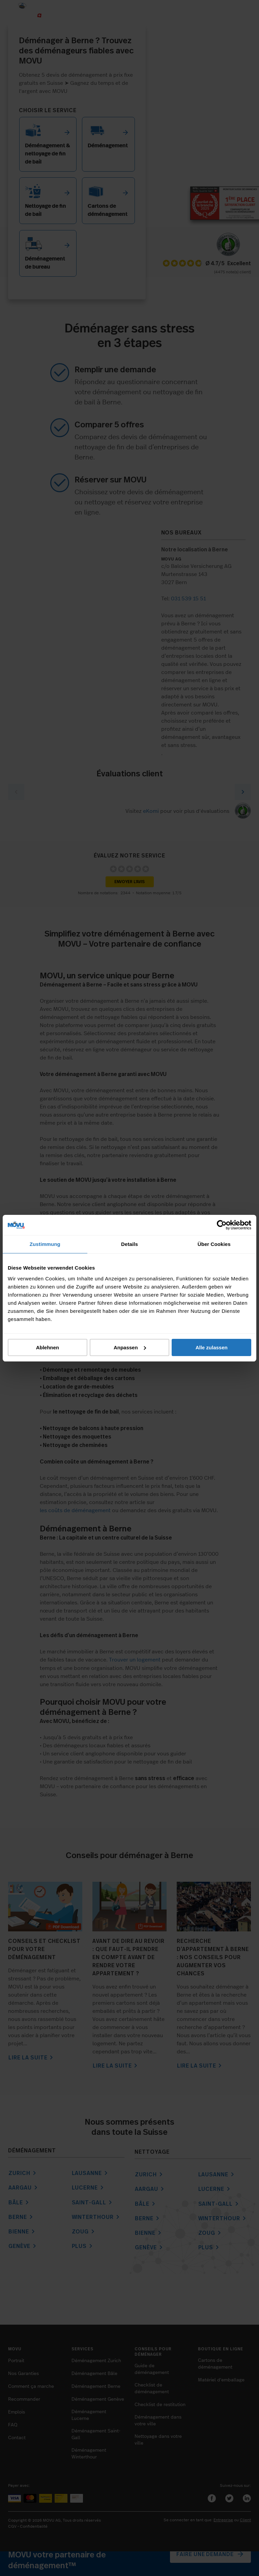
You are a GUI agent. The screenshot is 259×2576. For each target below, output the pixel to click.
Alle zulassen (212, 1347)
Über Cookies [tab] (214, 1244)
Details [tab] (129, 1244)
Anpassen (130, 1347)
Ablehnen (47, 1347)
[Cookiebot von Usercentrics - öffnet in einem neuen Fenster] (221, 1225)
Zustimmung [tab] (45, 1244)
